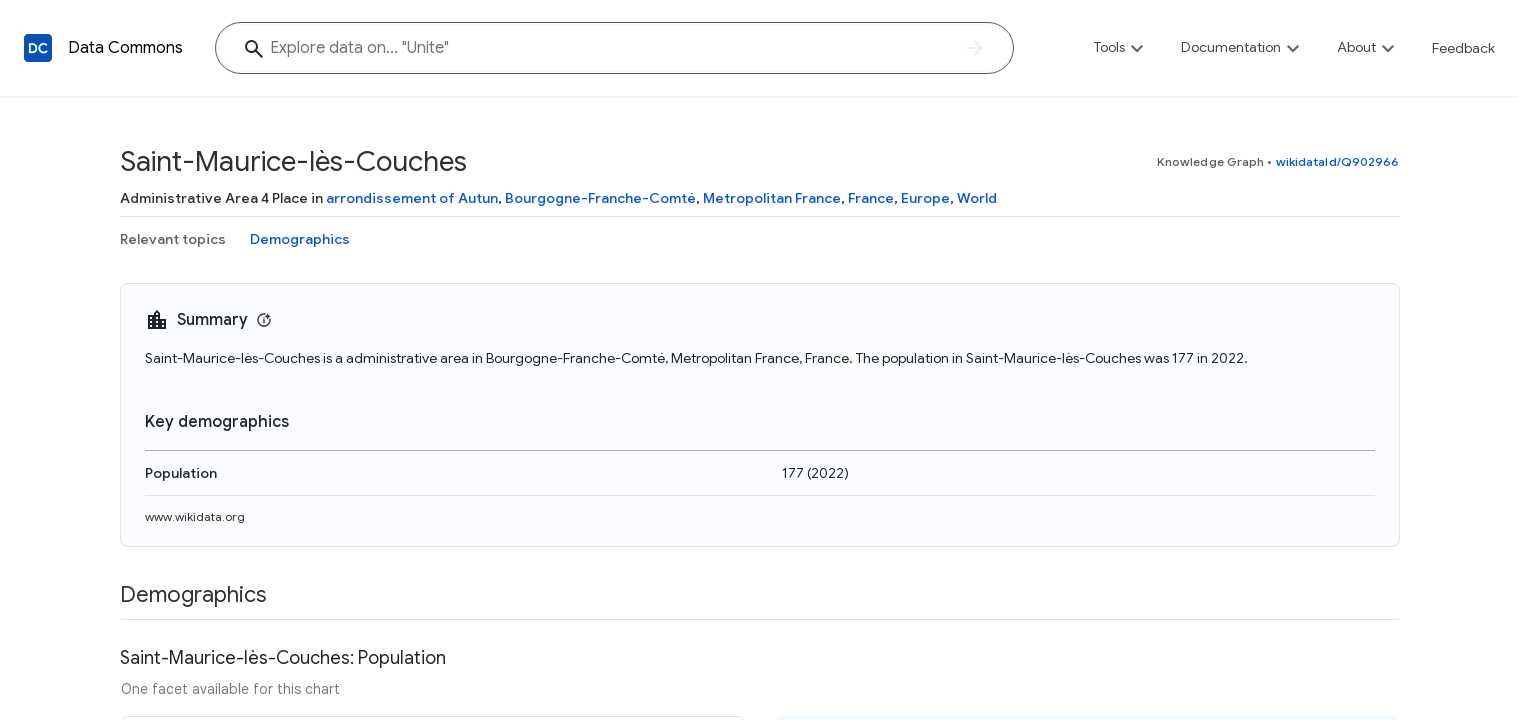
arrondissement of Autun (412, 198)
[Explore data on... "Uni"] (614, 48)
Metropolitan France (772, 198)
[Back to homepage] (38, 48)
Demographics (300, 239)
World (977, 198)
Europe (925, 198)
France (871, 198)
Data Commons (125, 48)
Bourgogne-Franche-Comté (600, 198)
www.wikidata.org (195, 516)
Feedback (1463, 48)
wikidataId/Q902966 (1338, 161)
